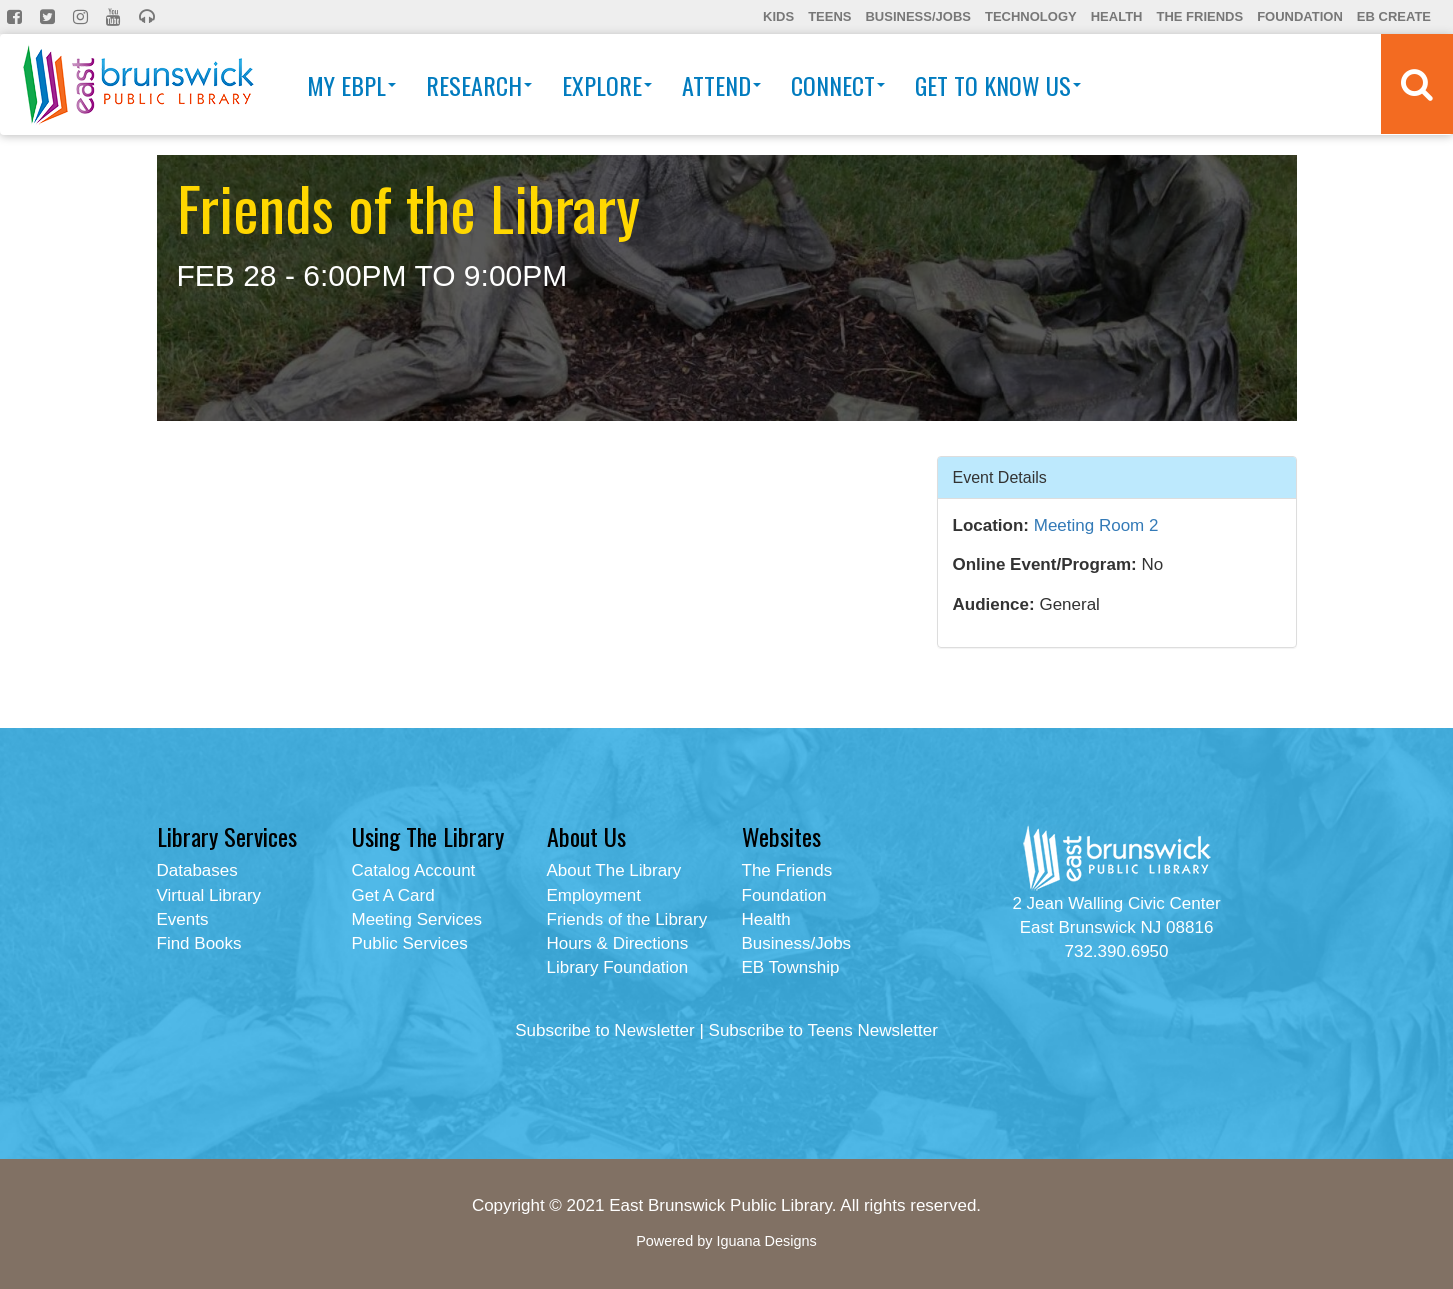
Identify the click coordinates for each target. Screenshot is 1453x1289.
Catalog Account (414, 870)
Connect (838, 85)
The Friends (1199, 16)
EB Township (791, 967)
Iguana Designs (766, 1241)
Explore (607, 85)
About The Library (614, 870)
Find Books (199, 943)
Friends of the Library (627, 919)
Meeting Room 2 (1096, 525)
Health (1117, 16)
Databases (197, 870)
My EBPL (351, 85)
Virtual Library (209, 895)
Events (183, 919)
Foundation (1300, 16)
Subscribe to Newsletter (605, 1030)
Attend (721, 85)
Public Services (410, 943)
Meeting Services (417, 919)
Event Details (1000, 476)
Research (479, 85)
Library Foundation (618, 967)
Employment (594, 895)
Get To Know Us (998, 85)
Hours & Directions (618, 943)
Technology (1031, 16)
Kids (778, 16)
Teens (829, 16)
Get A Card (393, 895)
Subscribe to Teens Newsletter (823, 1030)
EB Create (1394, 16)
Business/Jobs (917, 16)
